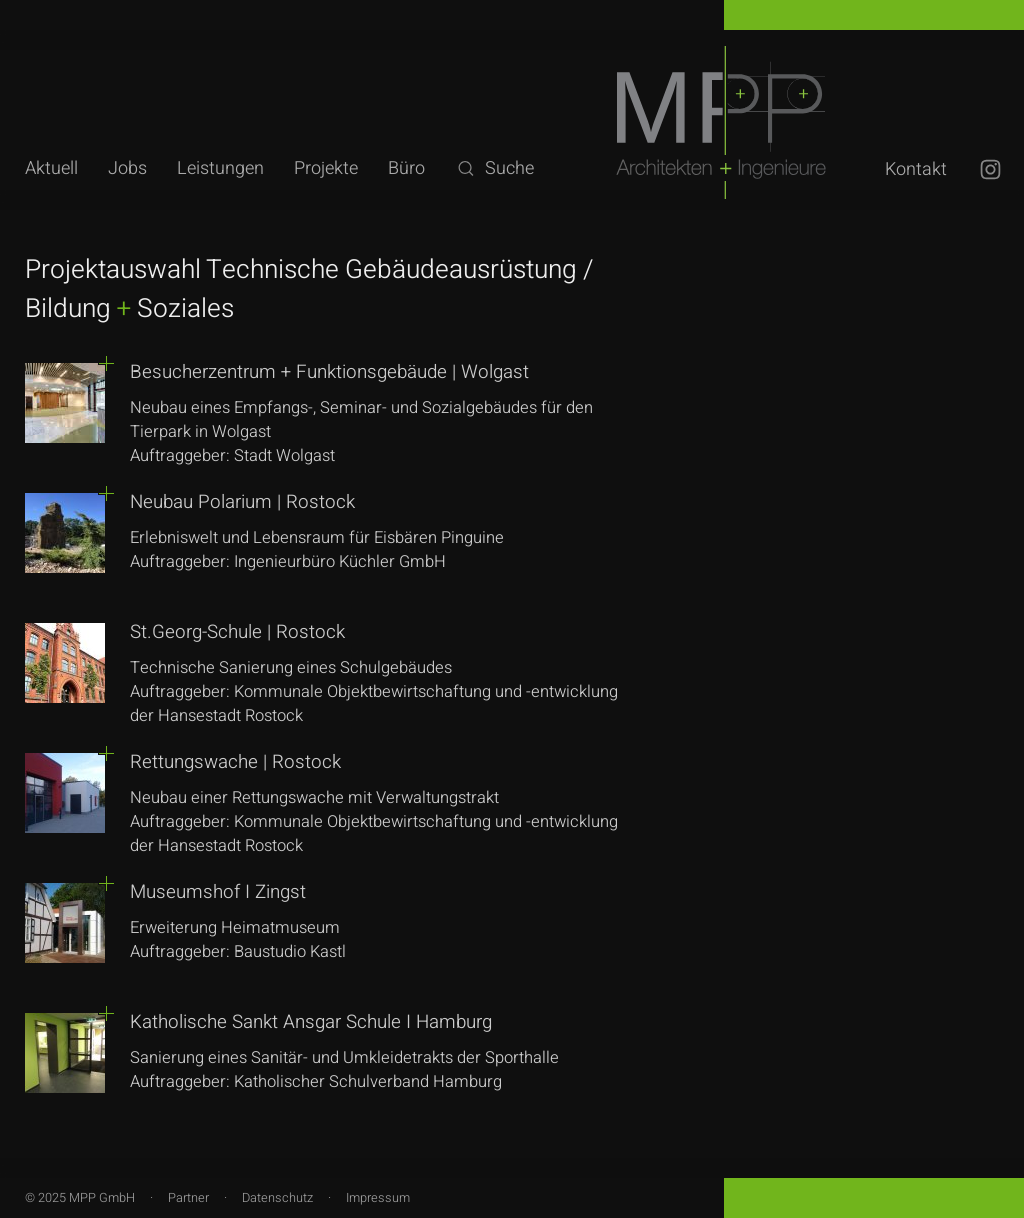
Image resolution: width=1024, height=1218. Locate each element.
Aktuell (51, 168)
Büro (406, 168)
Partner (188, 1198)
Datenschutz (277, 1198)
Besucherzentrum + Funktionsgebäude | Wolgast (329, 372)
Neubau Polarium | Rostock (242, 502)
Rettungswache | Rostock (235, 762)
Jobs (127, 168)
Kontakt (916, 169)
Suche (494, 168)
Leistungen (220, 168)
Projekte (326, 168)
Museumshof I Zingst (218, 892)
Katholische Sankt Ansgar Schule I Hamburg (311, 1022)
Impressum (378, 1198)
